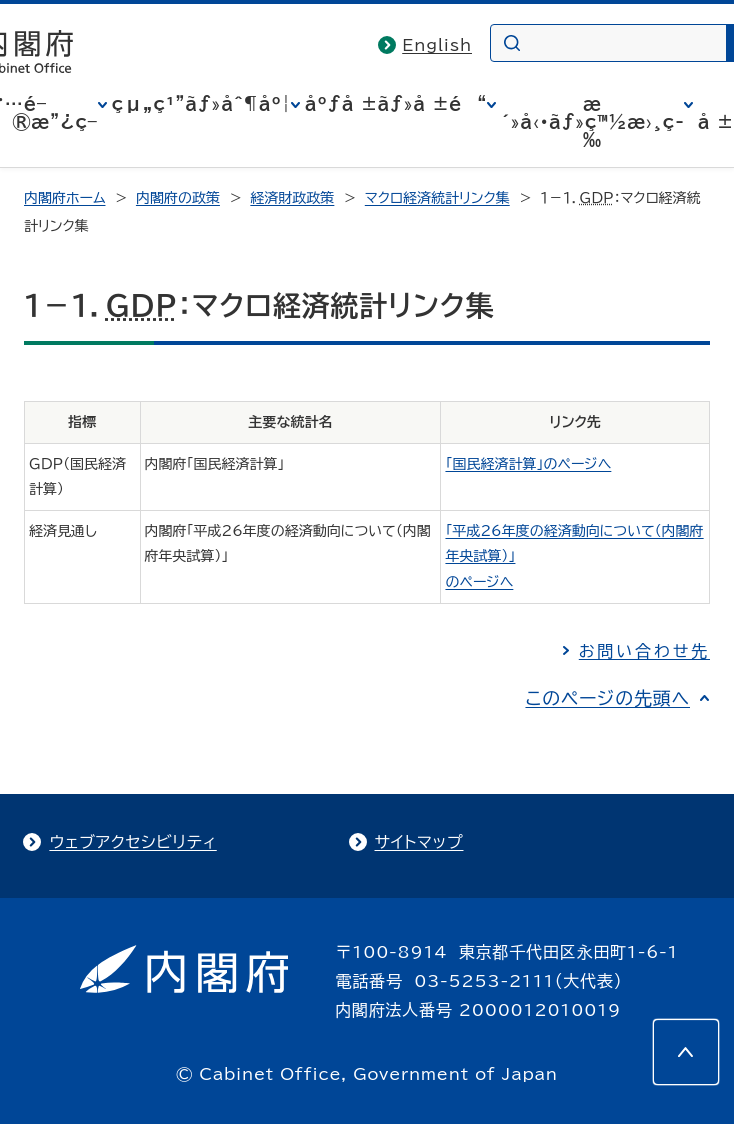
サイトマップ (419, 842)
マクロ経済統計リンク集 (437, 198)
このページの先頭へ (607, 698)
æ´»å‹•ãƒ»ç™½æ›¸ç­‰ (592, 122)
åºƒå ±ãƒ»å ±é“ (396, 104)
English (437, 45)
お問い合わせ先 (644, 651)
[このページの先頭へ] (686, 1052)
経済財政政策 (292, 198)
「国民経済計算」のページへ (528, 464)
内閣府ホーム (64, 198)
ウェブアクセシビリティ (132, 842)
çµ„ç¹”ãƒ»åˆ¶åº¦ (201, 104)
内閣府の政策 (178, 198)
